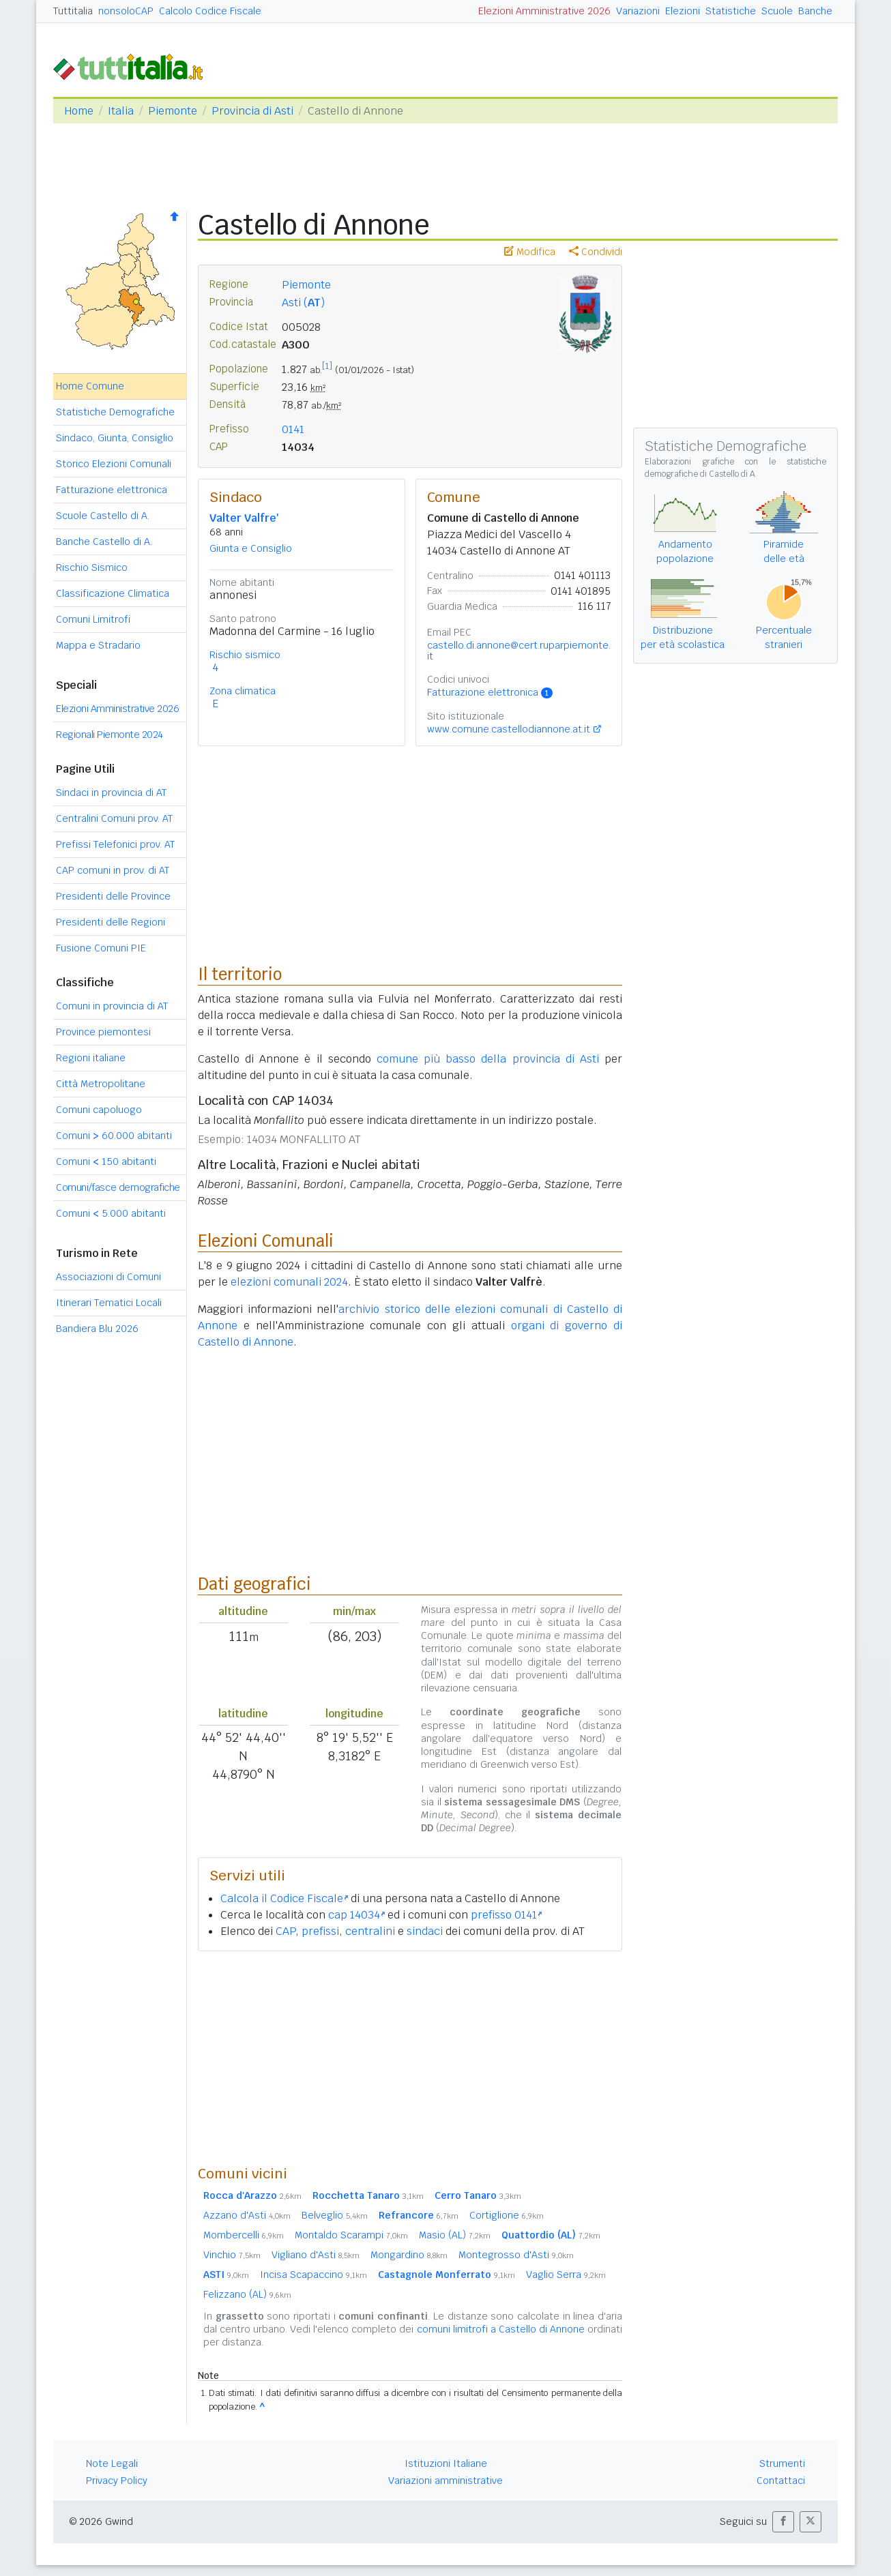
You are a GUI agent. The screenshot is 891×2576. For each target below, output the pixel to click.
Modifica (529, 252)
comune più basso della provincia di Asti (488, 1059)
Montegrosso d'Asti (516, 2255)
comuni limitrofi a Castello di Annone (501, 2329)
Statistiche (730, 11)
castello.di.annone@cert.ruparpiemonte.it (519, 650)
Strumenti (782, 2463)
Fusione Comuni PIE (101, 948)
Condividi (595, 252)
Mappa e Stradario (98, 645)
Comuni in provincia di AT (112, 1006)
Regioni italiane (91, 1058)
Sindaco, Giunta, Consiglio (114, 438)
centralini (370, 1931)
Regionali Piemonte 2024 (109, 734)
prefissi (320, 1931)
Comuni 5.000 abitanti (111, 1213)
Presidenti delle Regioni (110, 922)
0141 (293, 429)
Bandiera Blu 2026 (97, 1328)
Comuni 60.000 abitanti (114, 1135)
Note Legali (112, 2463)
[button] (783, 2521)
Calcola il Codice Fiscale (284, 1898)
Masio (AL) (455, 2235)
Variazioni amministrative (445, 2480)
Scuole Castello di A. (102, 515)
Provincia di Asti (252, 111)
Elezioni (682, 11)
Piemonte (172, 111)
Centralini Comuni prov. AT (114, 818)
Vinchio (232, 2255)
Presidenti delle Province (113, 896)
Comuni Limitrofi (93, 619)
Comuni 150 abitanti (106, 1161)
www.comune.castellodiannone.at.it (508, 729)
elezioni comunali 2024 (289, 1282)
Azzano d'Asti (247, 2215)
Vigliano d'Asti (316, 2255)
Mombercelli (243, 2235)
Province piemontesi (103, 1032)
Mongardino (409, 2255)
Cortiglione (506, 2215)
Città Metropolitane (100, 1084)
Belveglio (335, 2215)
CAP (285, 1931)
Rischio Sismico (92, 567)
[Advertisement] (410, 2057)
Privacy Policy (116, 2480)
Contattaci (781, 2480)
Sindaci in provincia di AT (111, 792)
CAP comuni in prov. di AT (112, 870)
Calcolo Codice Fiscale (210, 11)
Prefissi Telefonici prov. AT (115, 844)
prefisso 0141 (506, 1915)
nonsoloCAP (126, 11)
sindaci (425, 1931)
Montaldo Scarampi (351, 2235)
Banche (815, 11)
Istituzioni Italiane (446, 2463)
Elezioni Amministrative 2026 (544, 11)
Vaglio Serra (566, 2274)
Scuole (777, 11)
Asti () (303, 302)
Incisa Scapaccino (313, 2274)
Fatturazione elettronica (111, 490)
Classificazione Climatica (112, 593)
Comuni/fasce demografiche (118, 1187)
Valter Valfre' (244, 518)
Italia (121, 111)
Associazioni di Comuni (108, 1277)
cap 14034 (356, 1915)
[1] (327, 366)
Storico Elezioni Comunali (113, 464)
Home (78, 111)
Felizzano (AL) (247, 2294)
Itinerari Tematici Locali (109, 1303)
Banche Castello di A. (104, 541)
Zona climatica (242, 691)
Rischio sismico (244, 655)
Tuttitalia (73, 11)
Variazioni (638, 11)
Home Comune (90, 386)
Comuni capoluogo (99, 1110)
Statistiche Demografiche (115, 412)
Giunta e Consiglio (250, 548)
